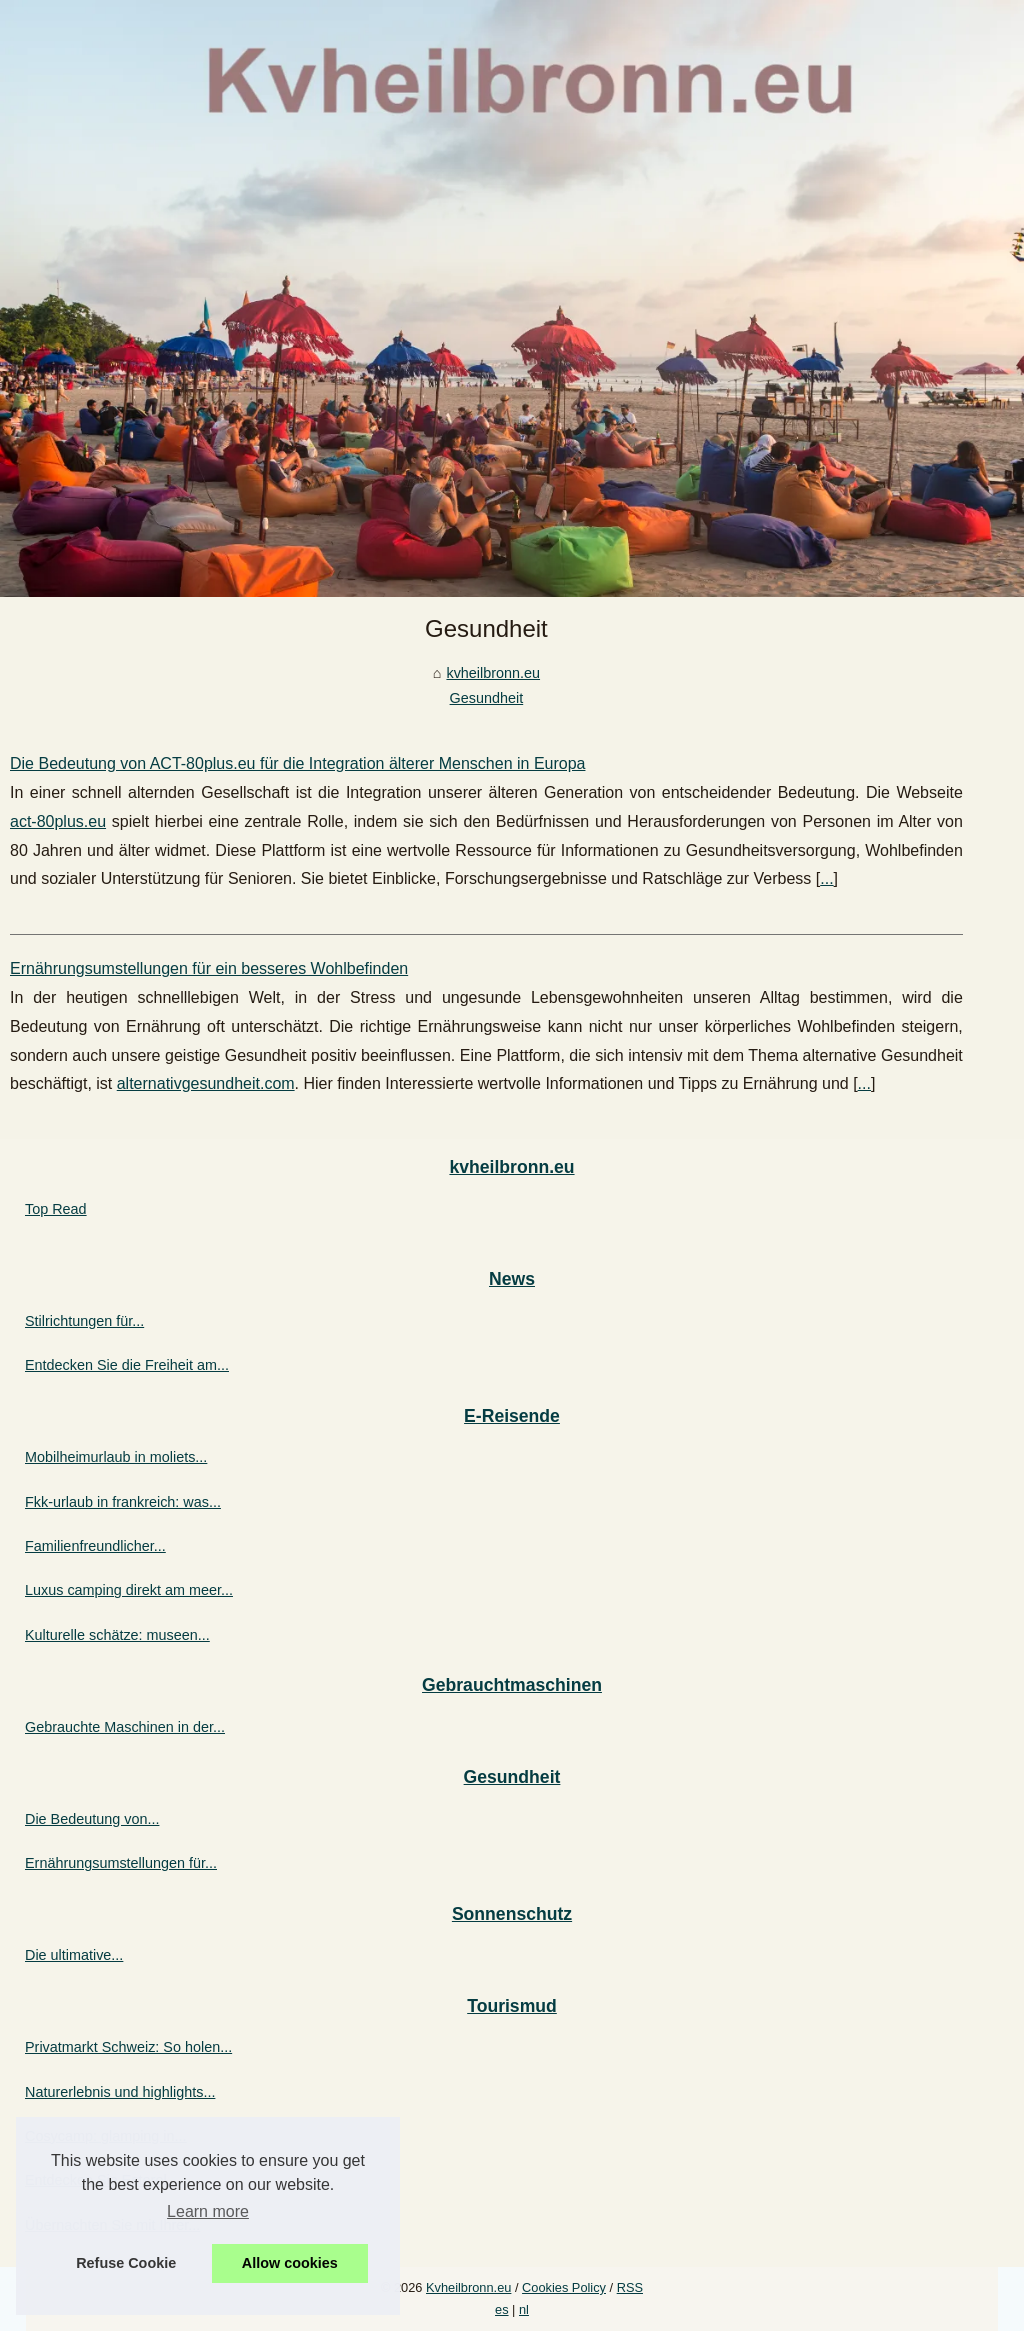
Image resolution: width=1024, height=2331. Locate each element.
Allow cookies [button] (290, 2263)
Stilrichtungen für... (84, 1321)
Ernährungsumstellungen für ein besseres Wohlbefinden (209, 968)
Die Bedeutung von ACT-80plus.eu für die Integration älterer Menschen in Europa (297, 763)
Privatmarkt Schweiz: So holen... (128, 2047)
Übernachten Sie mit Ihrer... (112, 2225)
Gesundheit (487, 698)
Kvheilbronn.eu (468, 2287)
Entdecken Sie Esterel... (102, 2180)
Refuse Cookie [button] (126, 2263)
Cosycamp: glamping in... (106, 2136)
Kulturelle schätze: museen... (117, 1635)
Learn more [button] (208, 2211)
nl (524, 2309)
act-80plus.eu (58, 821)
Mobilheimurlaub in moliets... (116, 1457)
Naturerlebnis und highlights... (120, 2092)
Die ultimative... (74, 1955)
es (502, 2309)
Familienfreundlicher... (95, 1546)
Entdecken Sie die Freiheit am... (127, 1365)
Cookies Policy (564, 2287)
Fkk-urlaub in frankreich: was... (123, 1502)
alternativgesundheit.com (206, 1083)
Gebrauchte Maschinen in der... (125, 1727)
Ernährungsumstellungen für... (121, 1863)
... (826, 878)
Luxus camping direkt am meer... (129, 1590)
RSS (630, 2287)
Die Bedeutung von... (92, 1819)
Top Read (56, 1209)
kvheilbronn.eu (493, 673)
